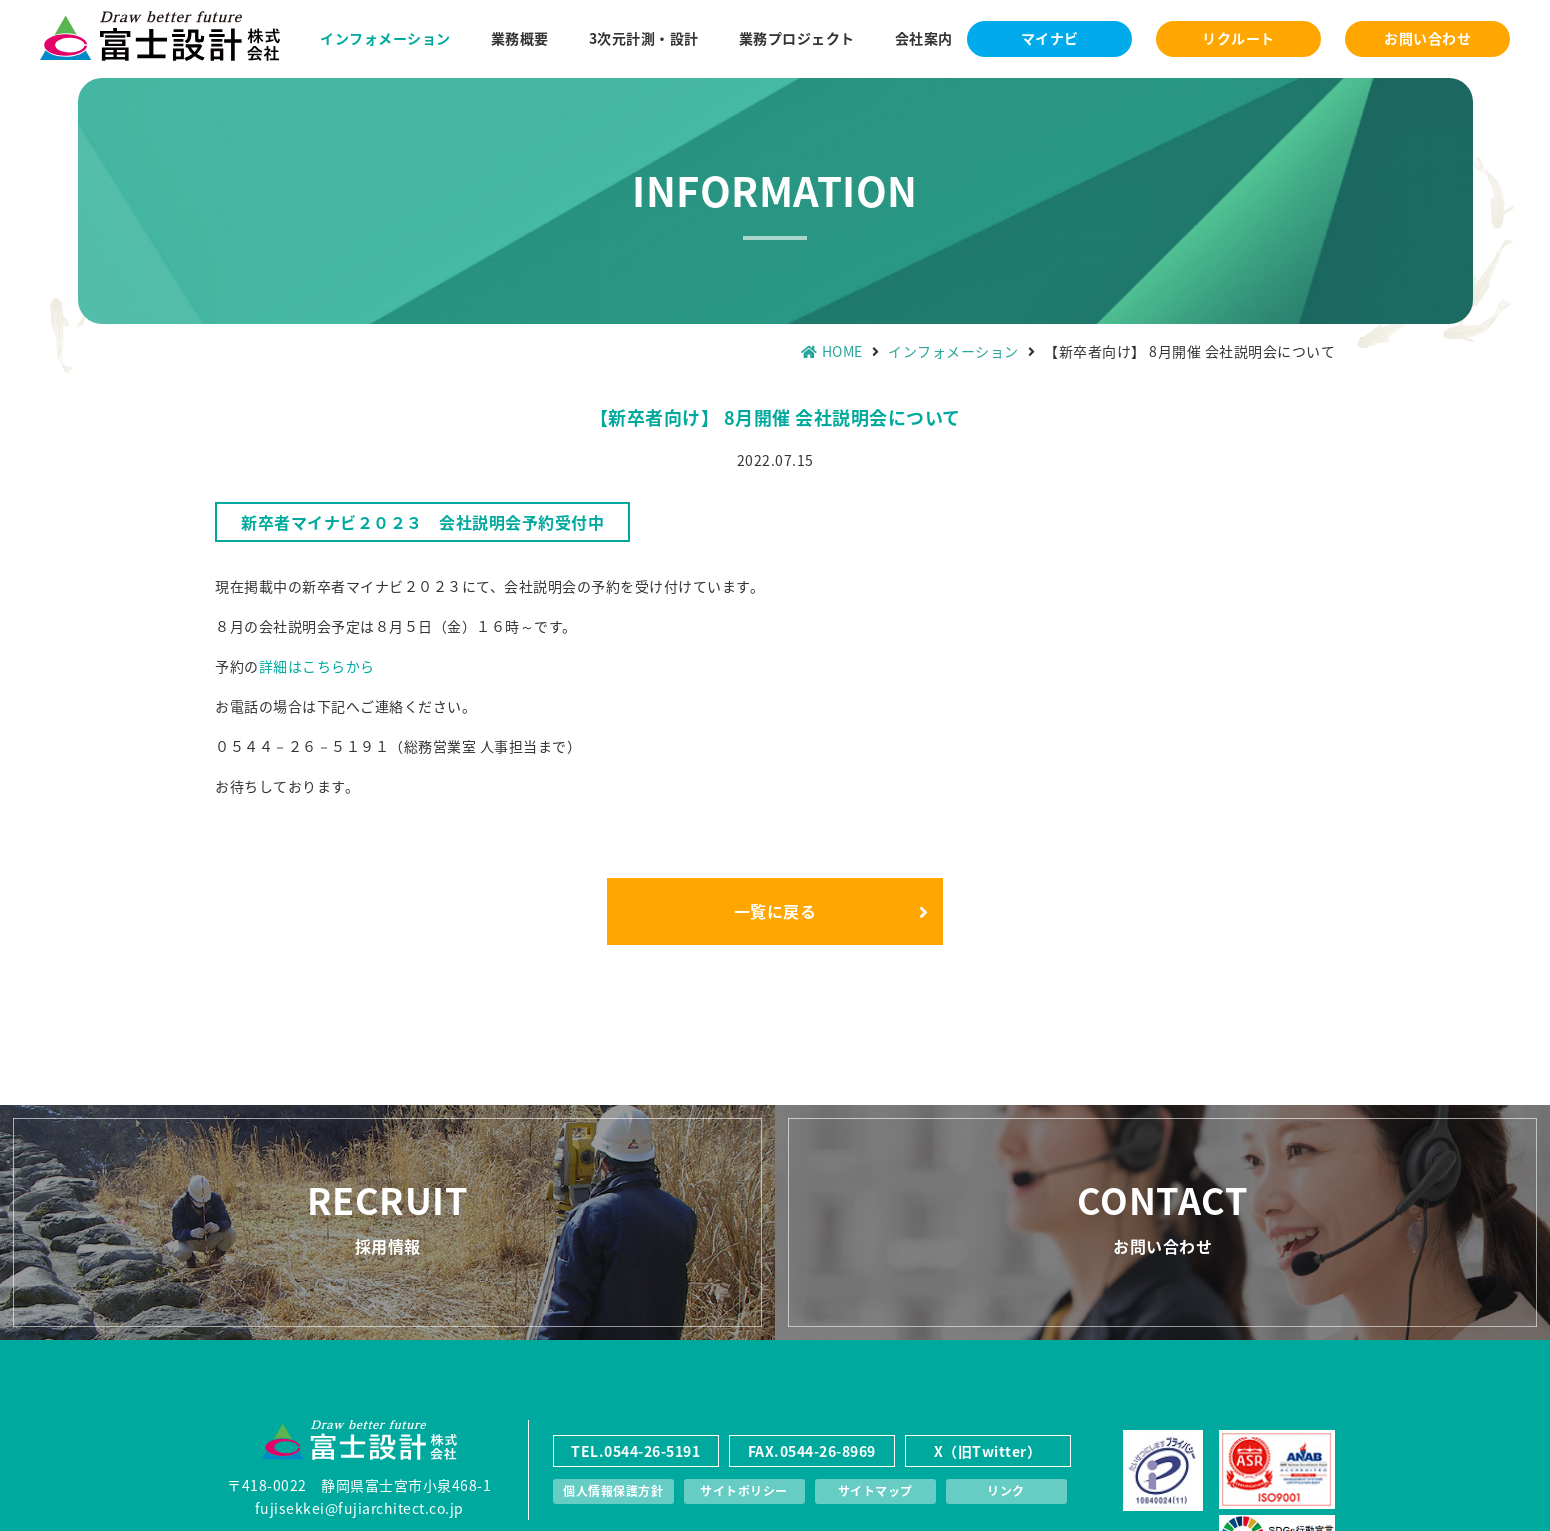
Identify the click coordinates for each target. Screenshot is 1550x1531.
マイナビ (1050, 38)
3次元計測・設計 (644, 38)
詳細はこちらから (317, 666)
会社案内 (924, 38)
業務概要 (520, 38)
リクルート (1238, 38)
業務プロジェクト (797, 38)
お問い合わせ (1427, 38)
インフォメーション (385, 38)
